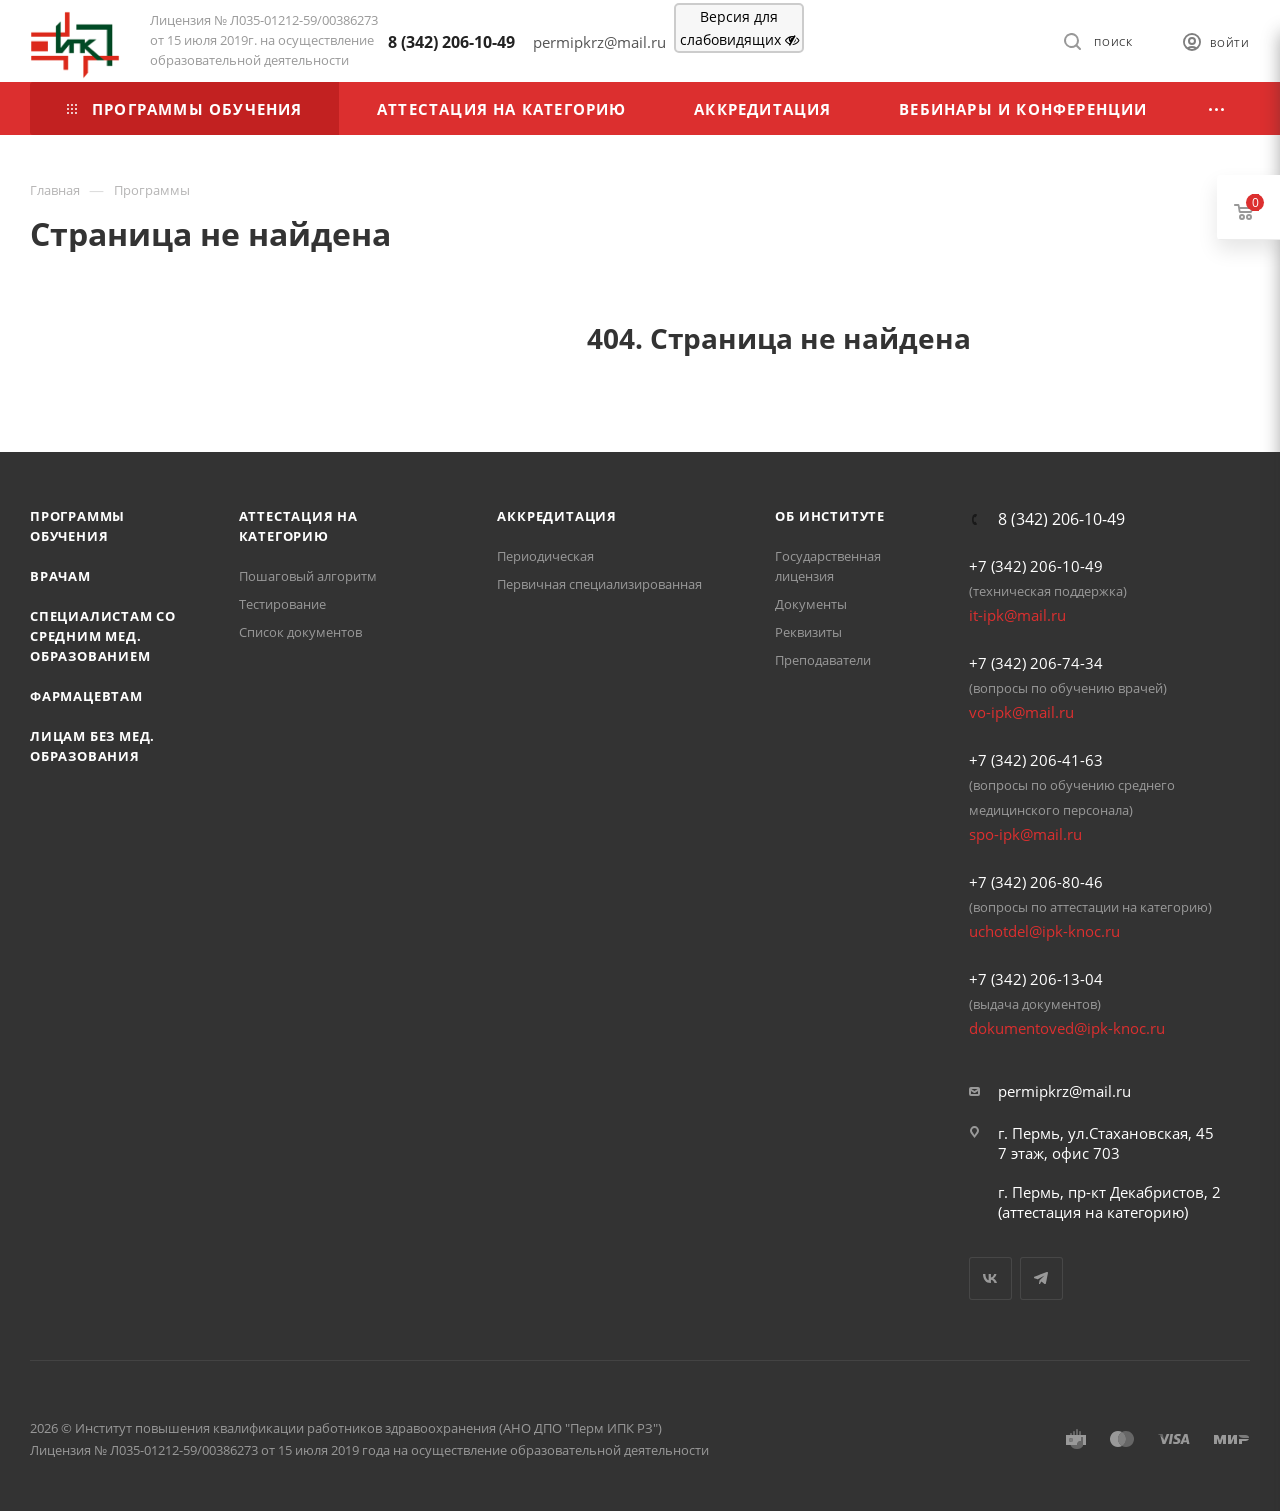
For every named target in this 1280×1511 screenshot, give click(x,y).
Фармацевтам (86, 696)
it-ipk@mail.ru (1017, 615)
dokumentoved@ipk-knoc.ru (1067, 1028)
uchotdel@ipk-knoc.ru (1044, 931)
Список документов (300, 632)
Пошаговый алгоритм (308, 576)
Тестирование (282, 604)
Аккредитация (557, 516)
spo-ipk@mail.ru (1025, 834)
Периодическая (545, 556)
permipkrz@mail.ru (1064, 1091)
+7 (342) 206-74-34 (1036, 663)
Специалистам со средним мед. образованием (103, 636)
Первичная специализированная (599, 584)
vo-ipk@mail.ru (1021, 712)
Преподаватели (823, 660)
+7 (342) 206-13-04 (1036, 979)
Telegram (1041, 1278)
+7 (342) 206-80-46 (1036, 882)
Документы (811, 604)
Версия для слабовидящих (739, 28)
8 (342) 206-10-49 (451, 42)
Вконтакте (990, 1278)
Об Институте (830, 516)
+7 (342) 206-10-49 (1036, 566)
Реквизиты (808, 632)
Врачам (60, 576)
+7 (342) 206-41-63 (1036, 760)
